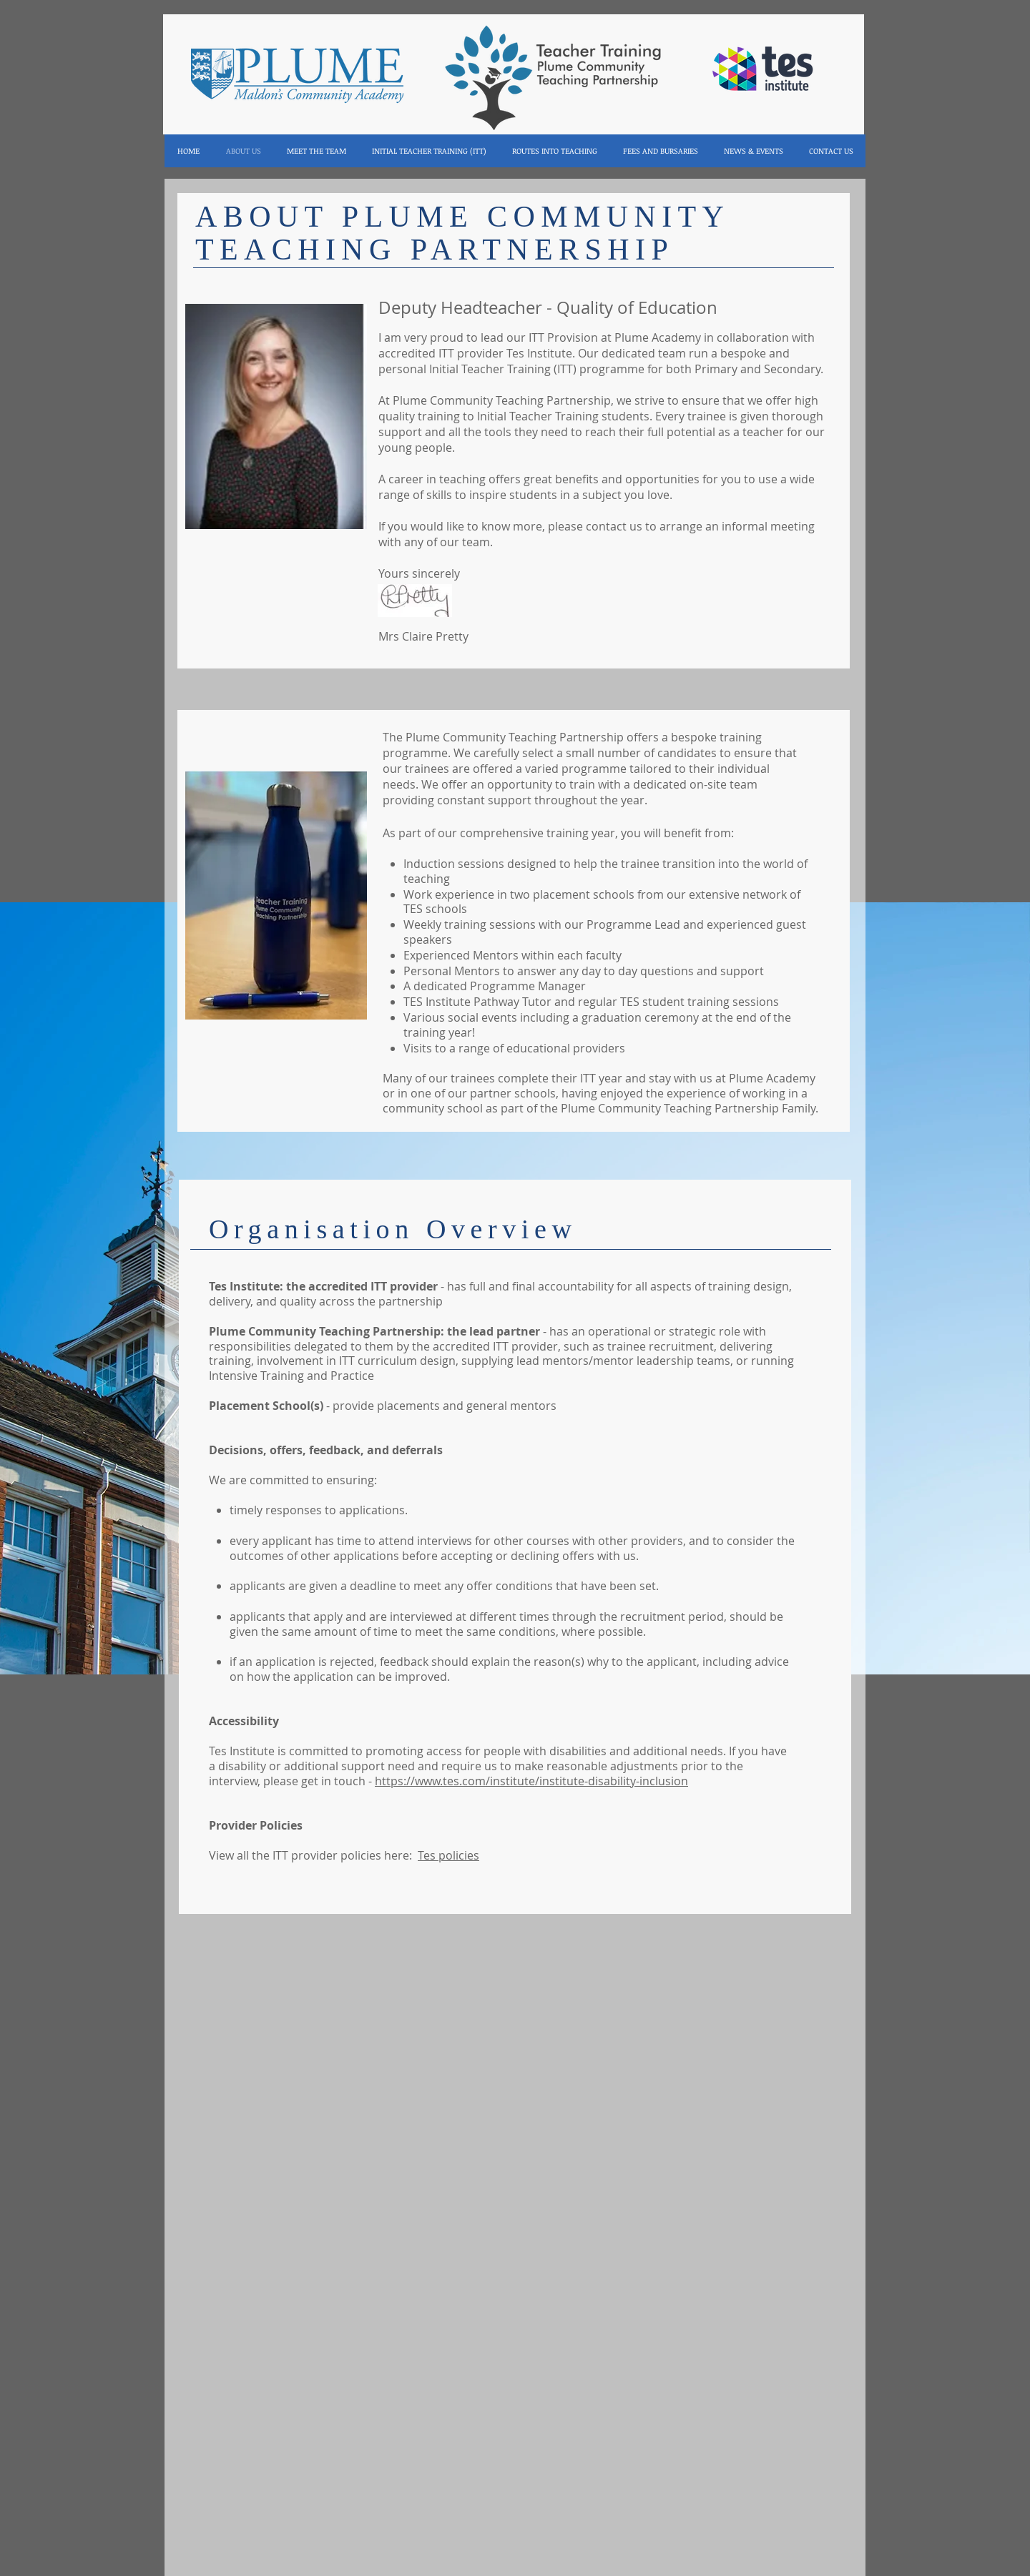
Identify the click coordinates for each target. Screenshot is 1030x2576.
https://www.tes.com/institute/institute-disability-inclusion (531, 1781)
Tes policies (448, 1855)
